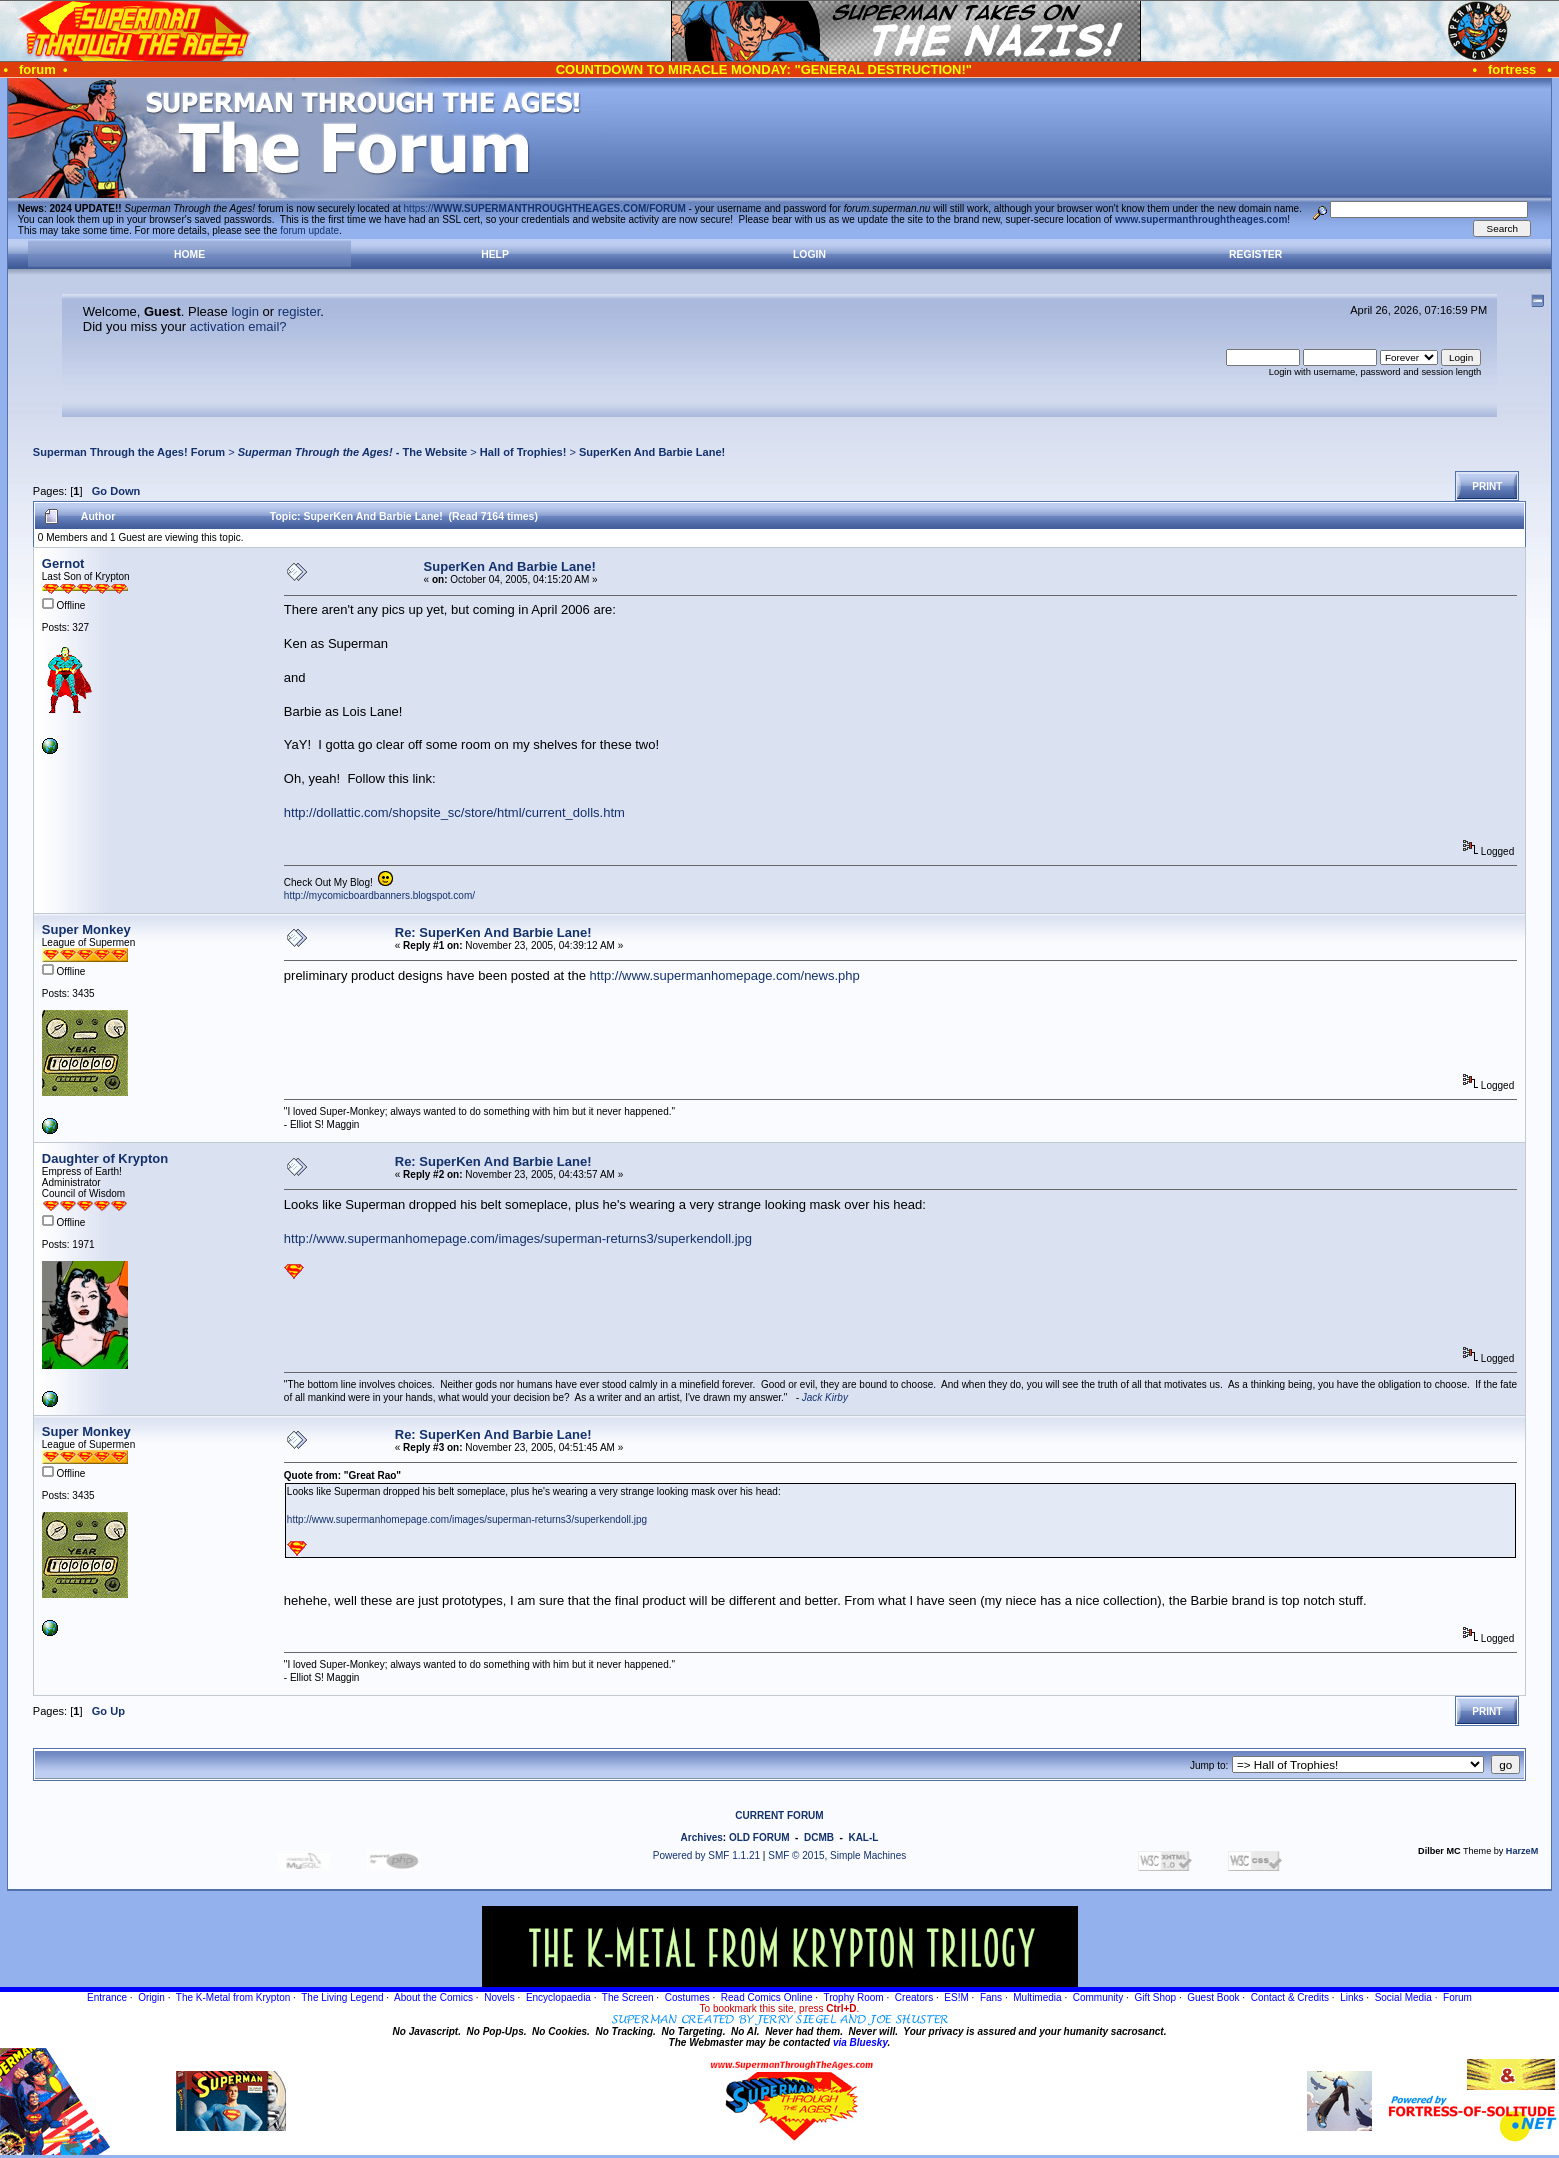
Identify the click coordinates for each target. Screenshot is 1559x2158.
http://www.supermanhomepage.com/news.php (725, 975)
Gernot (63, 563)
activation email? (238, 326)
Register (1255, 254)
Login (809, 254)
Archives (702, 1837)
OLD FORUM (759, 1837)
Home (189, 254)
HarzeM (1522, 1851)
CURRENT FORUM (779, 1815)
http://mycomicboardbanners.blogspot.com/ (379, 895)
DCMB (819, 1837)
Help (495, 254)
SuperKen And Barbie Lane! (652, 452)
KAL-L (863, 1837)
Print (1487, 486)
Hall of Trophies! (523, 452)
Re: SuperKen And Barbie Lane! (493, 932)
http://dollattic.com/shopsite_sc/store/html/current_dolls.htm (454, 812)
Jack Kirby (825, 1397)
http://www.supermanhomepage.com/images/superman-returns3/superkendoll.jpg (518, 1238)
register (299, 311)
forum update (309, 230)
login (244, 311)
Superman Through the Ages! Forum (129, 452)
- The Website (353, 452)
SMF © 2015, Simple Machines (837, 1855)
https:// (545, 208)
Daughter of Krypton (105, 1158)
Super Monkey (86, 929)
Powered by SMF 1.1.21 (706, 1855)
